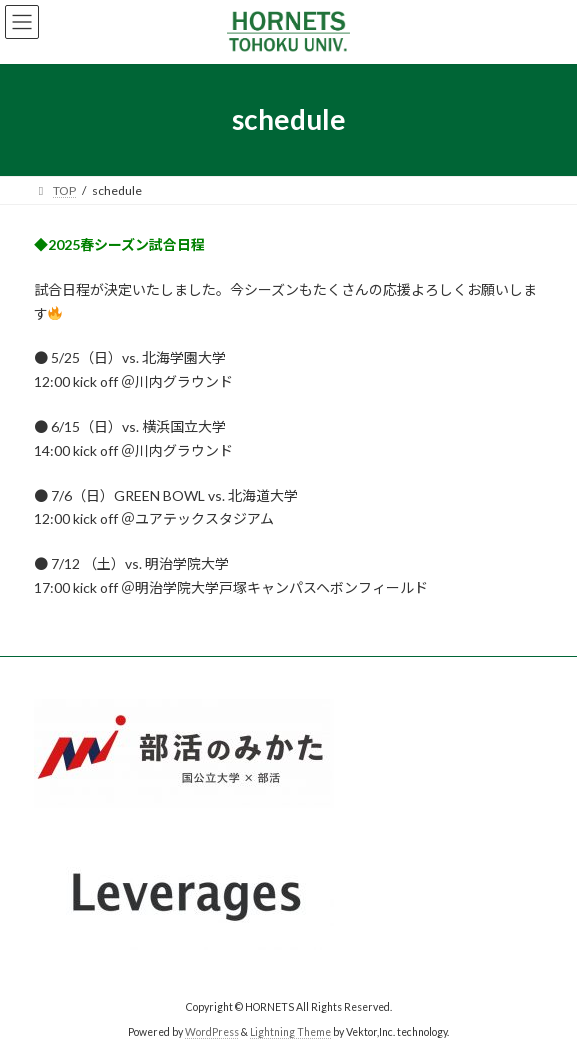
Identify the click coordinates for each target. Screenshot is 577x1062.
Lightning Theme (290, 1031)
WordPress (212, 1031)
